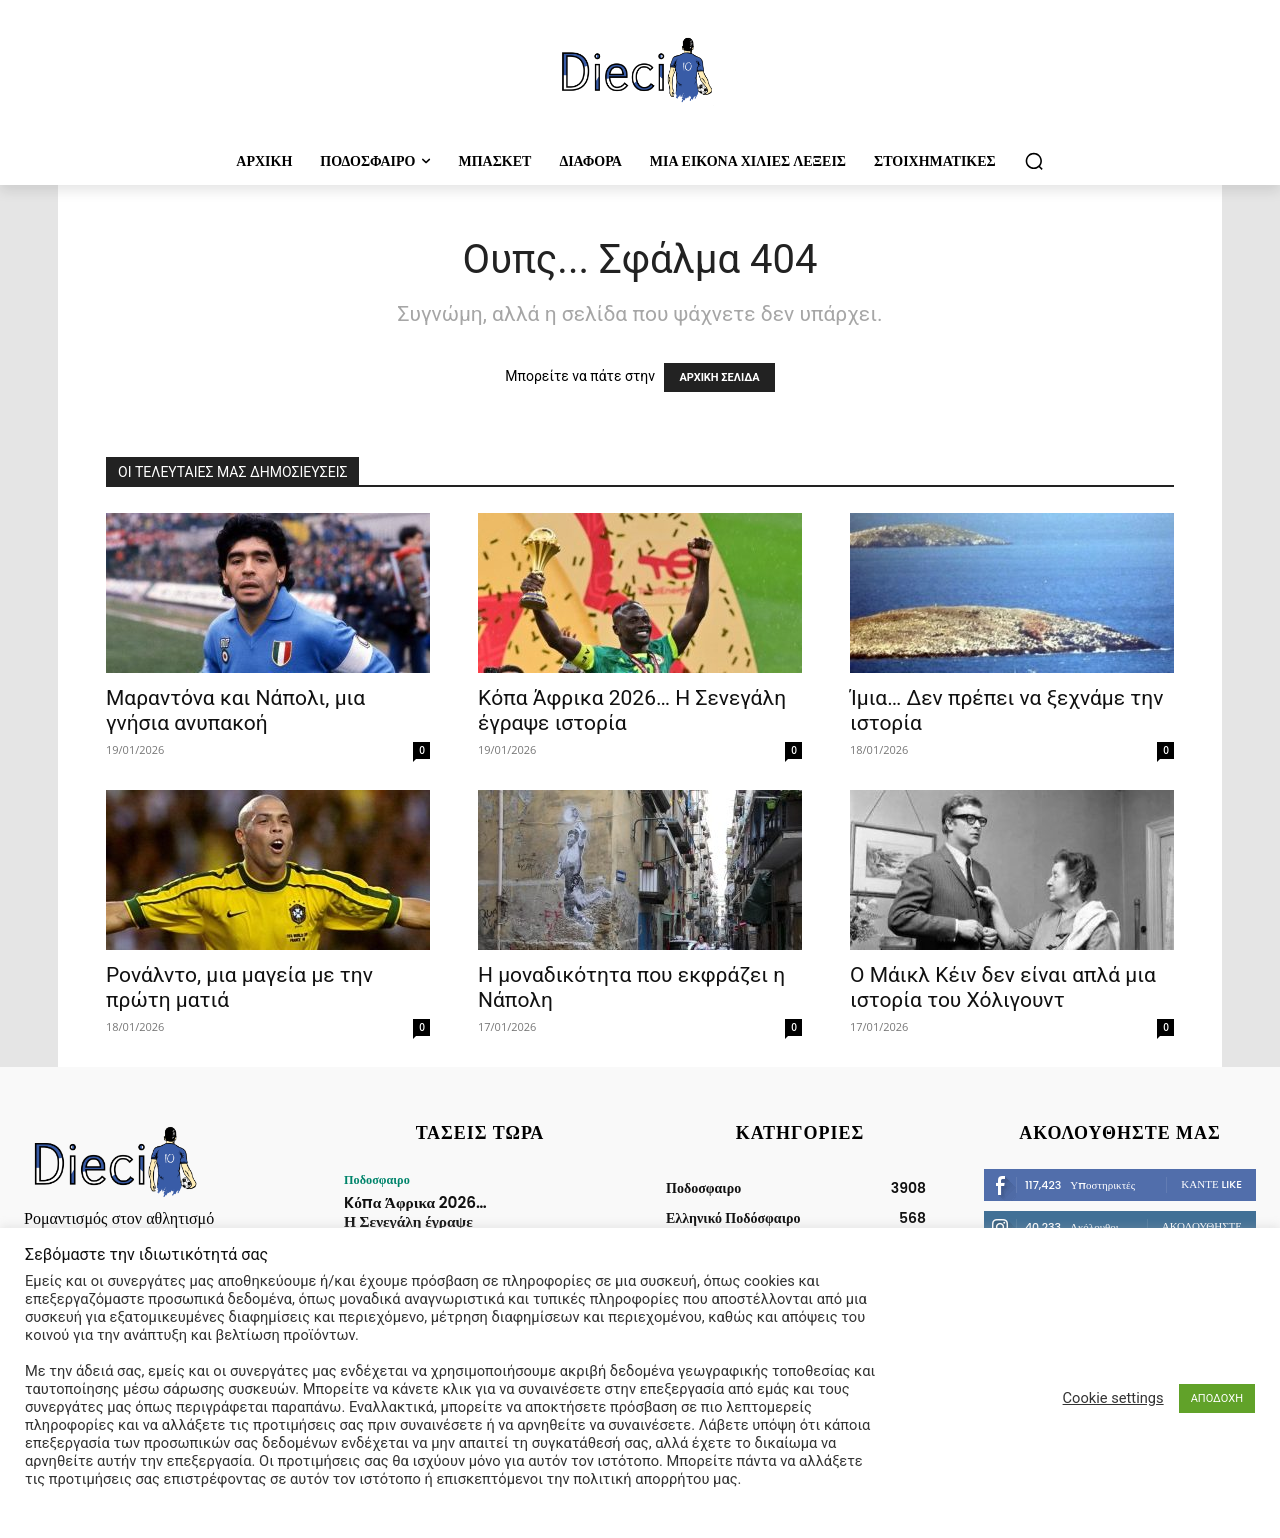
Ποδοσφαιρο (376, 1180)
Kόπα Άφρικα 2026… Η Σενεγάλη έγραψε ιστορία (414, 1209)
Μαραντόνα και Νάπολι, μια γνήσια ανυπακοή (235, 710)
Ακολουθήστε (1202, 1226)
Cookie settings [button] (1113, 1398)
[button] (1034, 161)
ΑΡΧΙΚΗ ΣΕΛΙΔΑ (719, 377)
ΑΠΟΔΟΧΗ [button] (1217, 1398)
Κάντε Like (1211, 1184)
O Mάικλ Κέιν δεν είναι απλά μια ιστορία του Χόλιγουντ (1003, 987)
